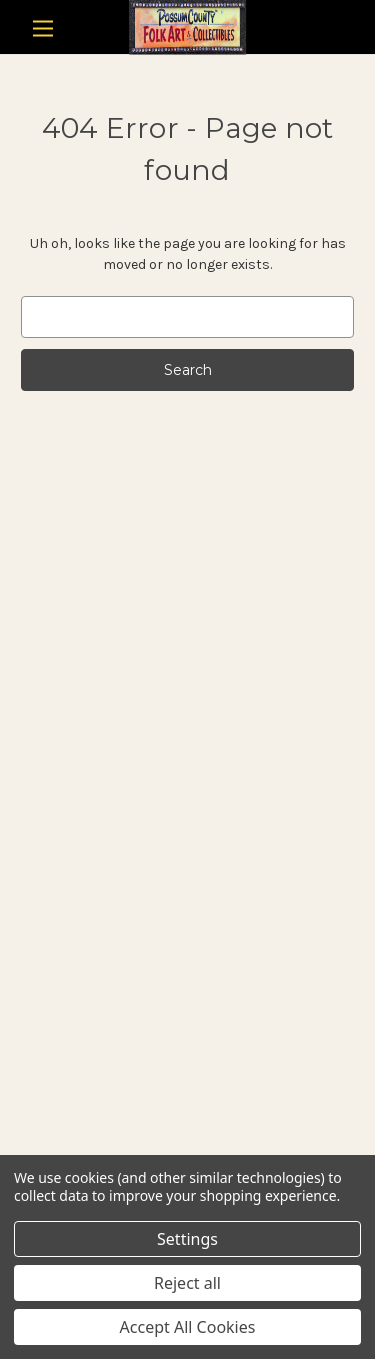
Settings (187, 1239)
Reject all (187, 1283)
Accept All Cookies (188, 1327)
